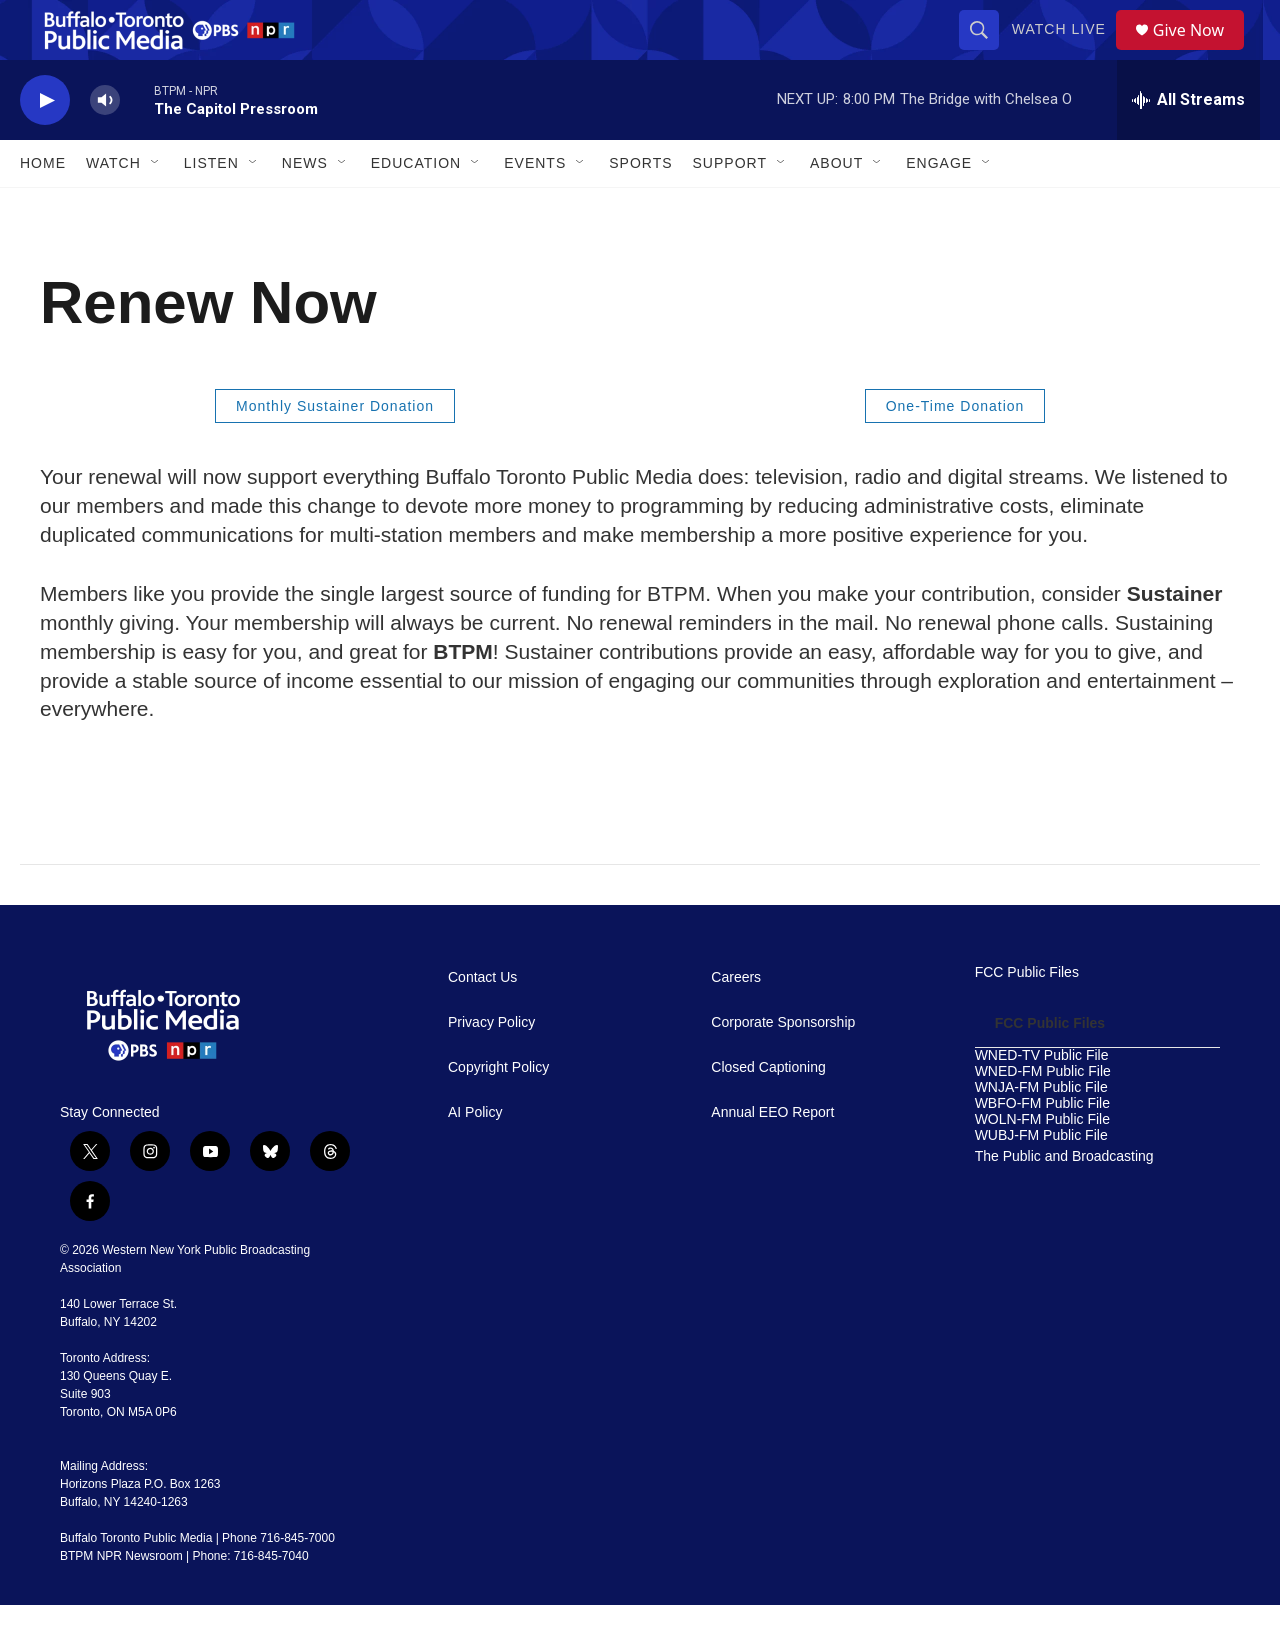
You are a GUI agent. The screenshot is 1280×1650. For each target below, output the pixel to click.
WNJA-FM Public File (1041, 1132)
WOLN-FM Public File (1042, 1164)
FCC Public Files (1027, 1017)
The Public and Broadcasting (1064, 1201)
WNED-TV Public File (1042, 1100)
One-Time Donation (955, 451)
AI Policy (475, 1157)
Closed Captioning (768, 1112)
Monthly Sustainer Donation (335, 451)
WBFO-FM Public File (1042, 1148)
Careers (736, 1022)
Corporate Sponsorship (783, 1067)
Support (730, 208)
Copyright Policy (498, 1112)
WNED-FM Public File (1043, 1116)
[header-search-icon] (986, 52)
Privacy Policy (491, 1067)
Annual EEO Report (772, 1157)
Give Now (1200, 52)
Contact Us (482, 1022)
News (305, 208)
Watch (113, 208)
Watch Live (1066, 52)
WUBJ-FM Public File (1041, 1180)
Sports (640, 208)
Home (43, 208)
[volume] (105, 145)
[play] (45, 145)
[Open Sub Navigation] (156, 208)
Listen (211, 208)
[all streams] (1188, 145)
